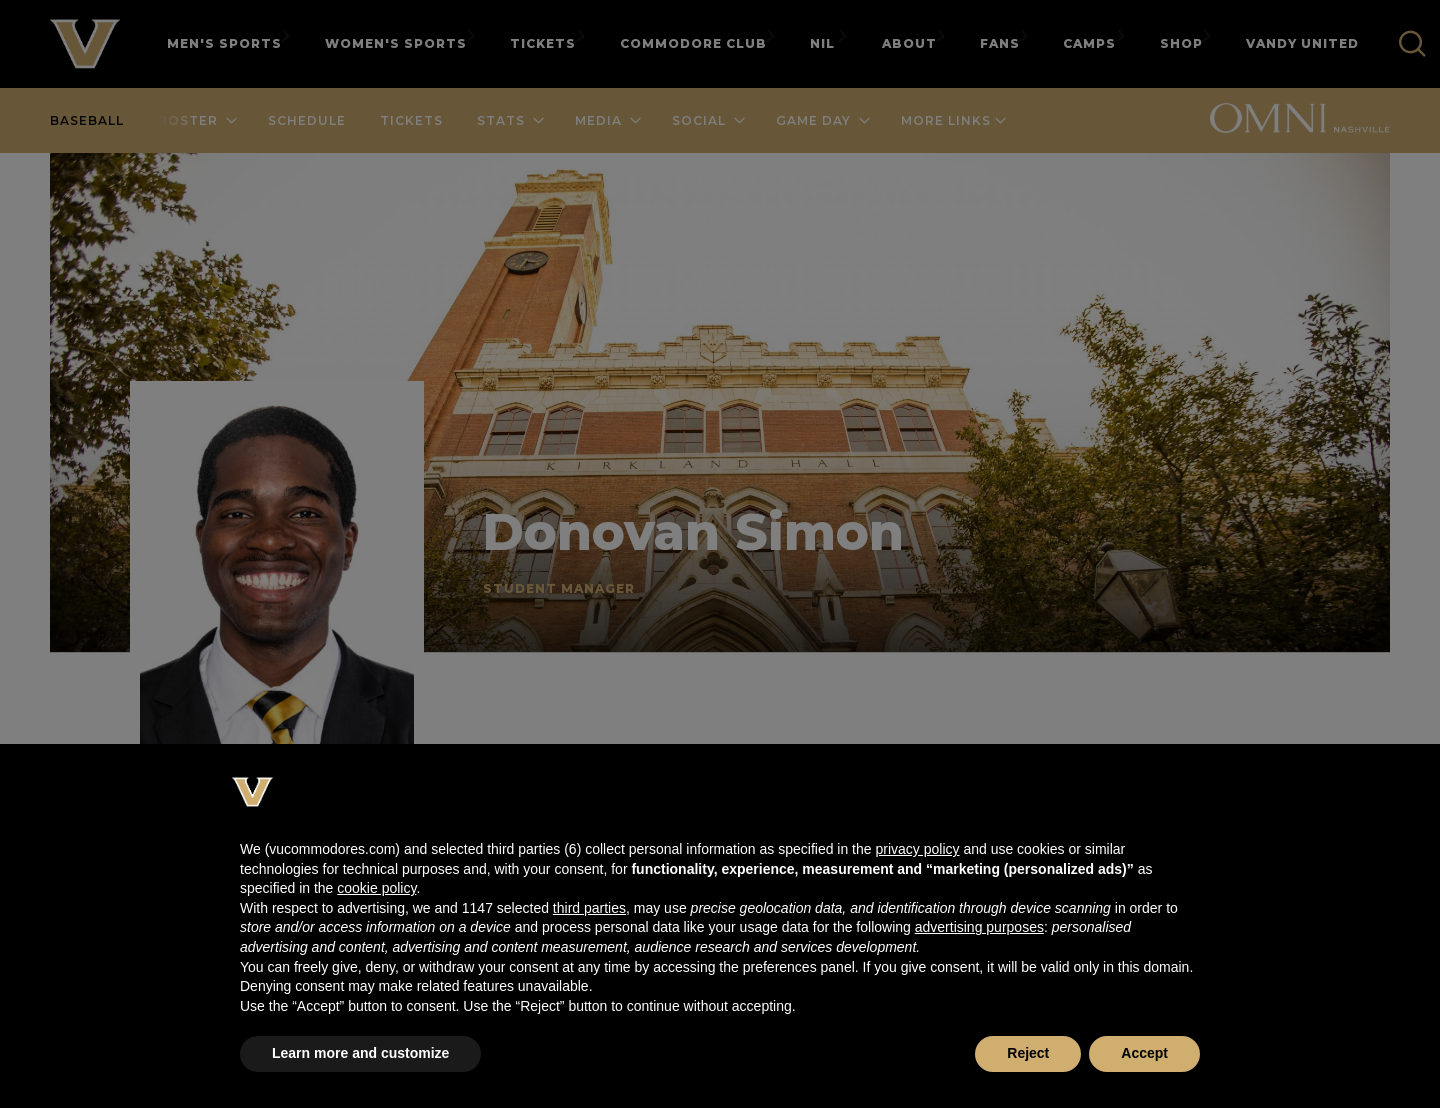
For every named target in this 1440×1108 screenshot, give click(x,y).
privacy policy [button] (917, 849)
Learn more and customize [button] (360, 1053)
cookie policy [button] (376, 888)
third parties (589, 908)
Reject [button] (1028, 1053)
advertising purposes (979, 927)
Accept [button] (1144, 1053)
